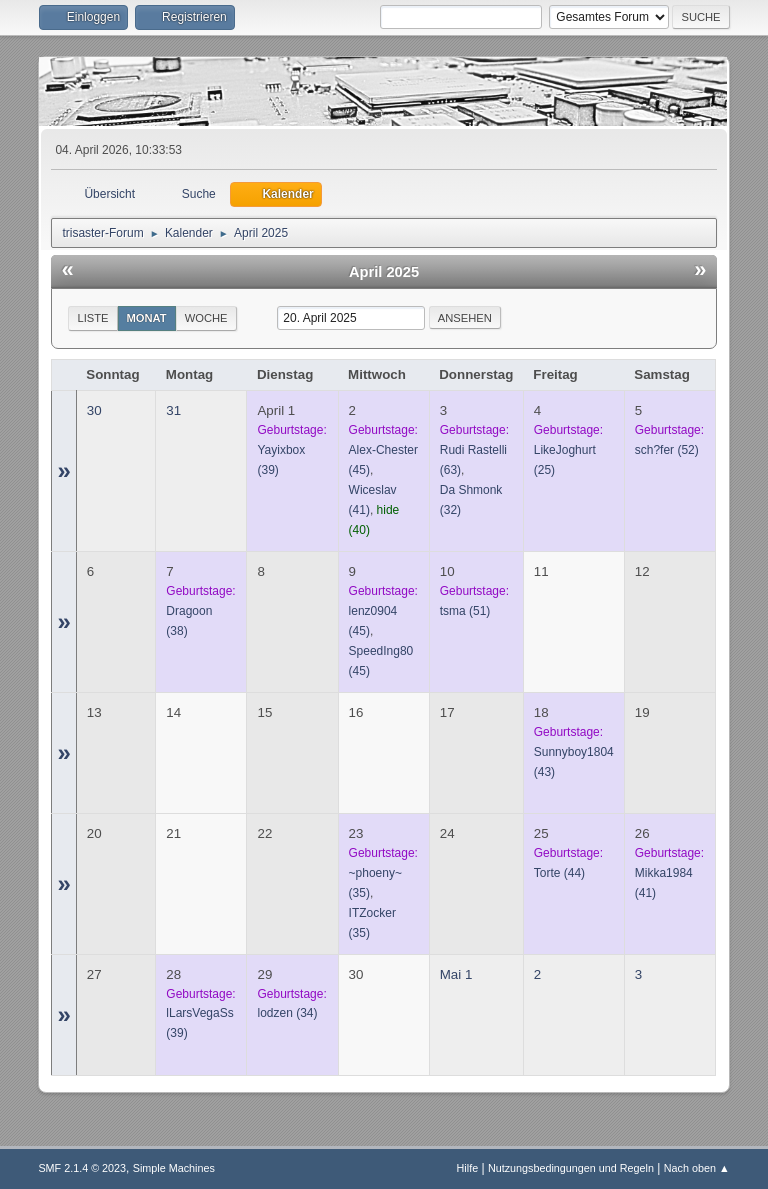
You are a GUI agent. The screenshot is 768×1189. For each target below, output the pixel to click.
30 (94, 410)
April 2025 (384, 272)
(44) (559, 873)
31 (173, 410)
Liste (92, 318)
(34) (287, 1013)
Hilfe (468, 1168)
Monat (147, 318)
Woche (206, 318)
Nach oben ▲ (697, 1168)
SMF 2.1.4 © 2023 (82, 1168)
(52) (667, 450)
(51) (465, 611)
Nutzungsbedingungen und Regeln (571, 1168)
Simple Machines (174, 1168)
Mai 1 (456, 974)
